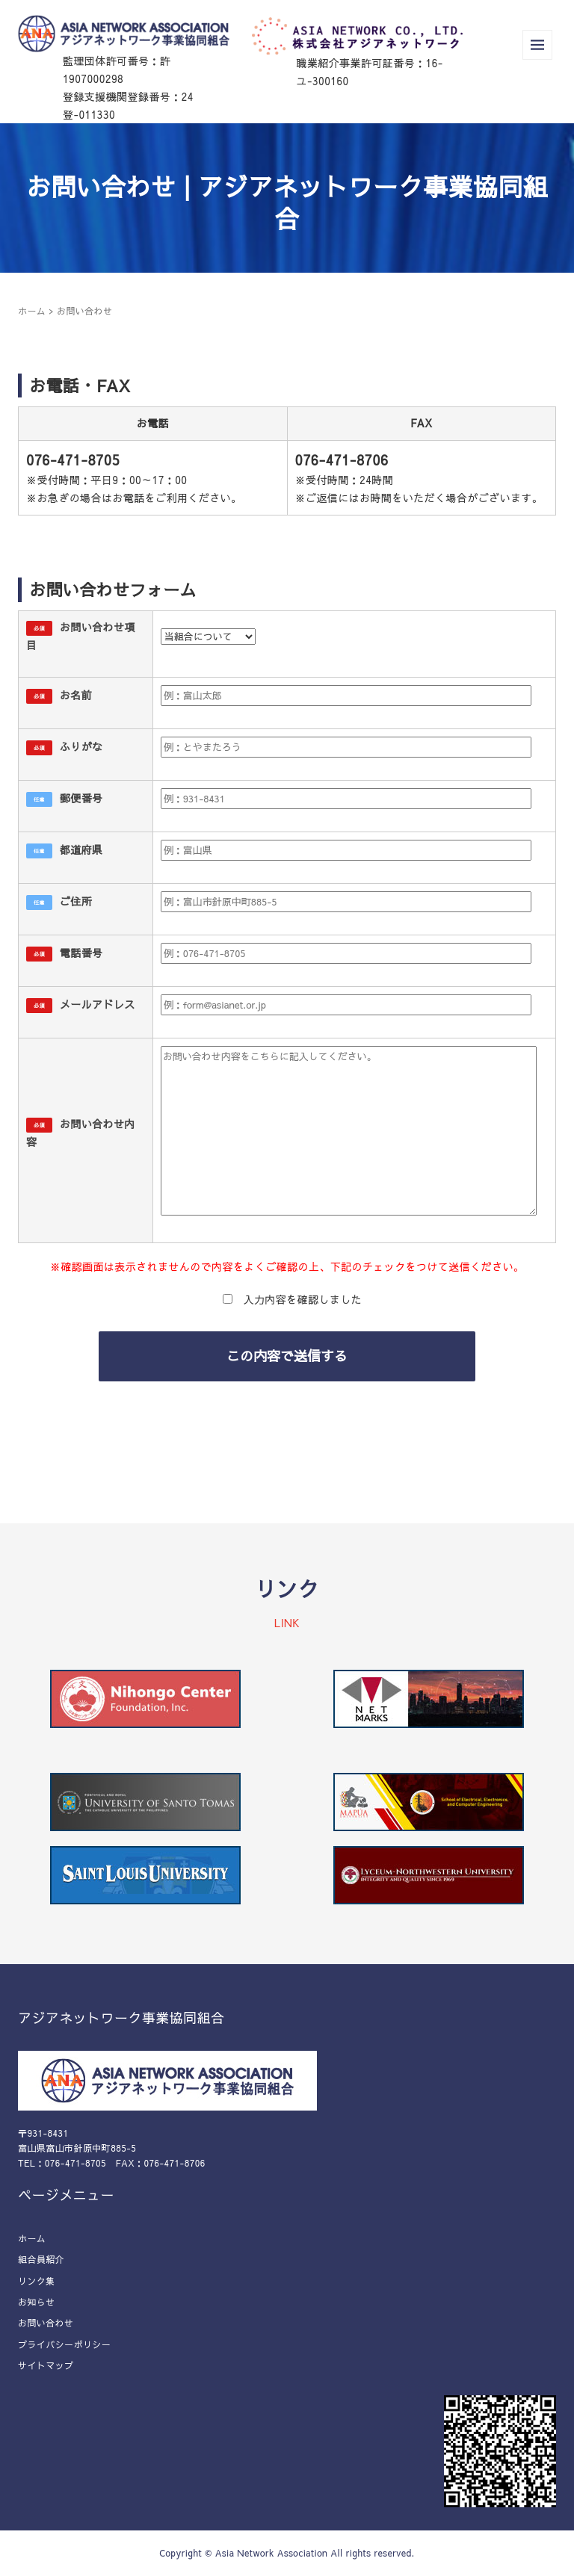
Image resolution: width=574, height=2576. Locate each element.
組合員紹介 (41, 2259)
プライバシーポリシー (64, 2344)
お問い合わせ (46, 2323)
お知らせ (36, 2302)
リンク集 (36, 2281)
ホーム (32, 311)
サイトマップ (46, 2365)
